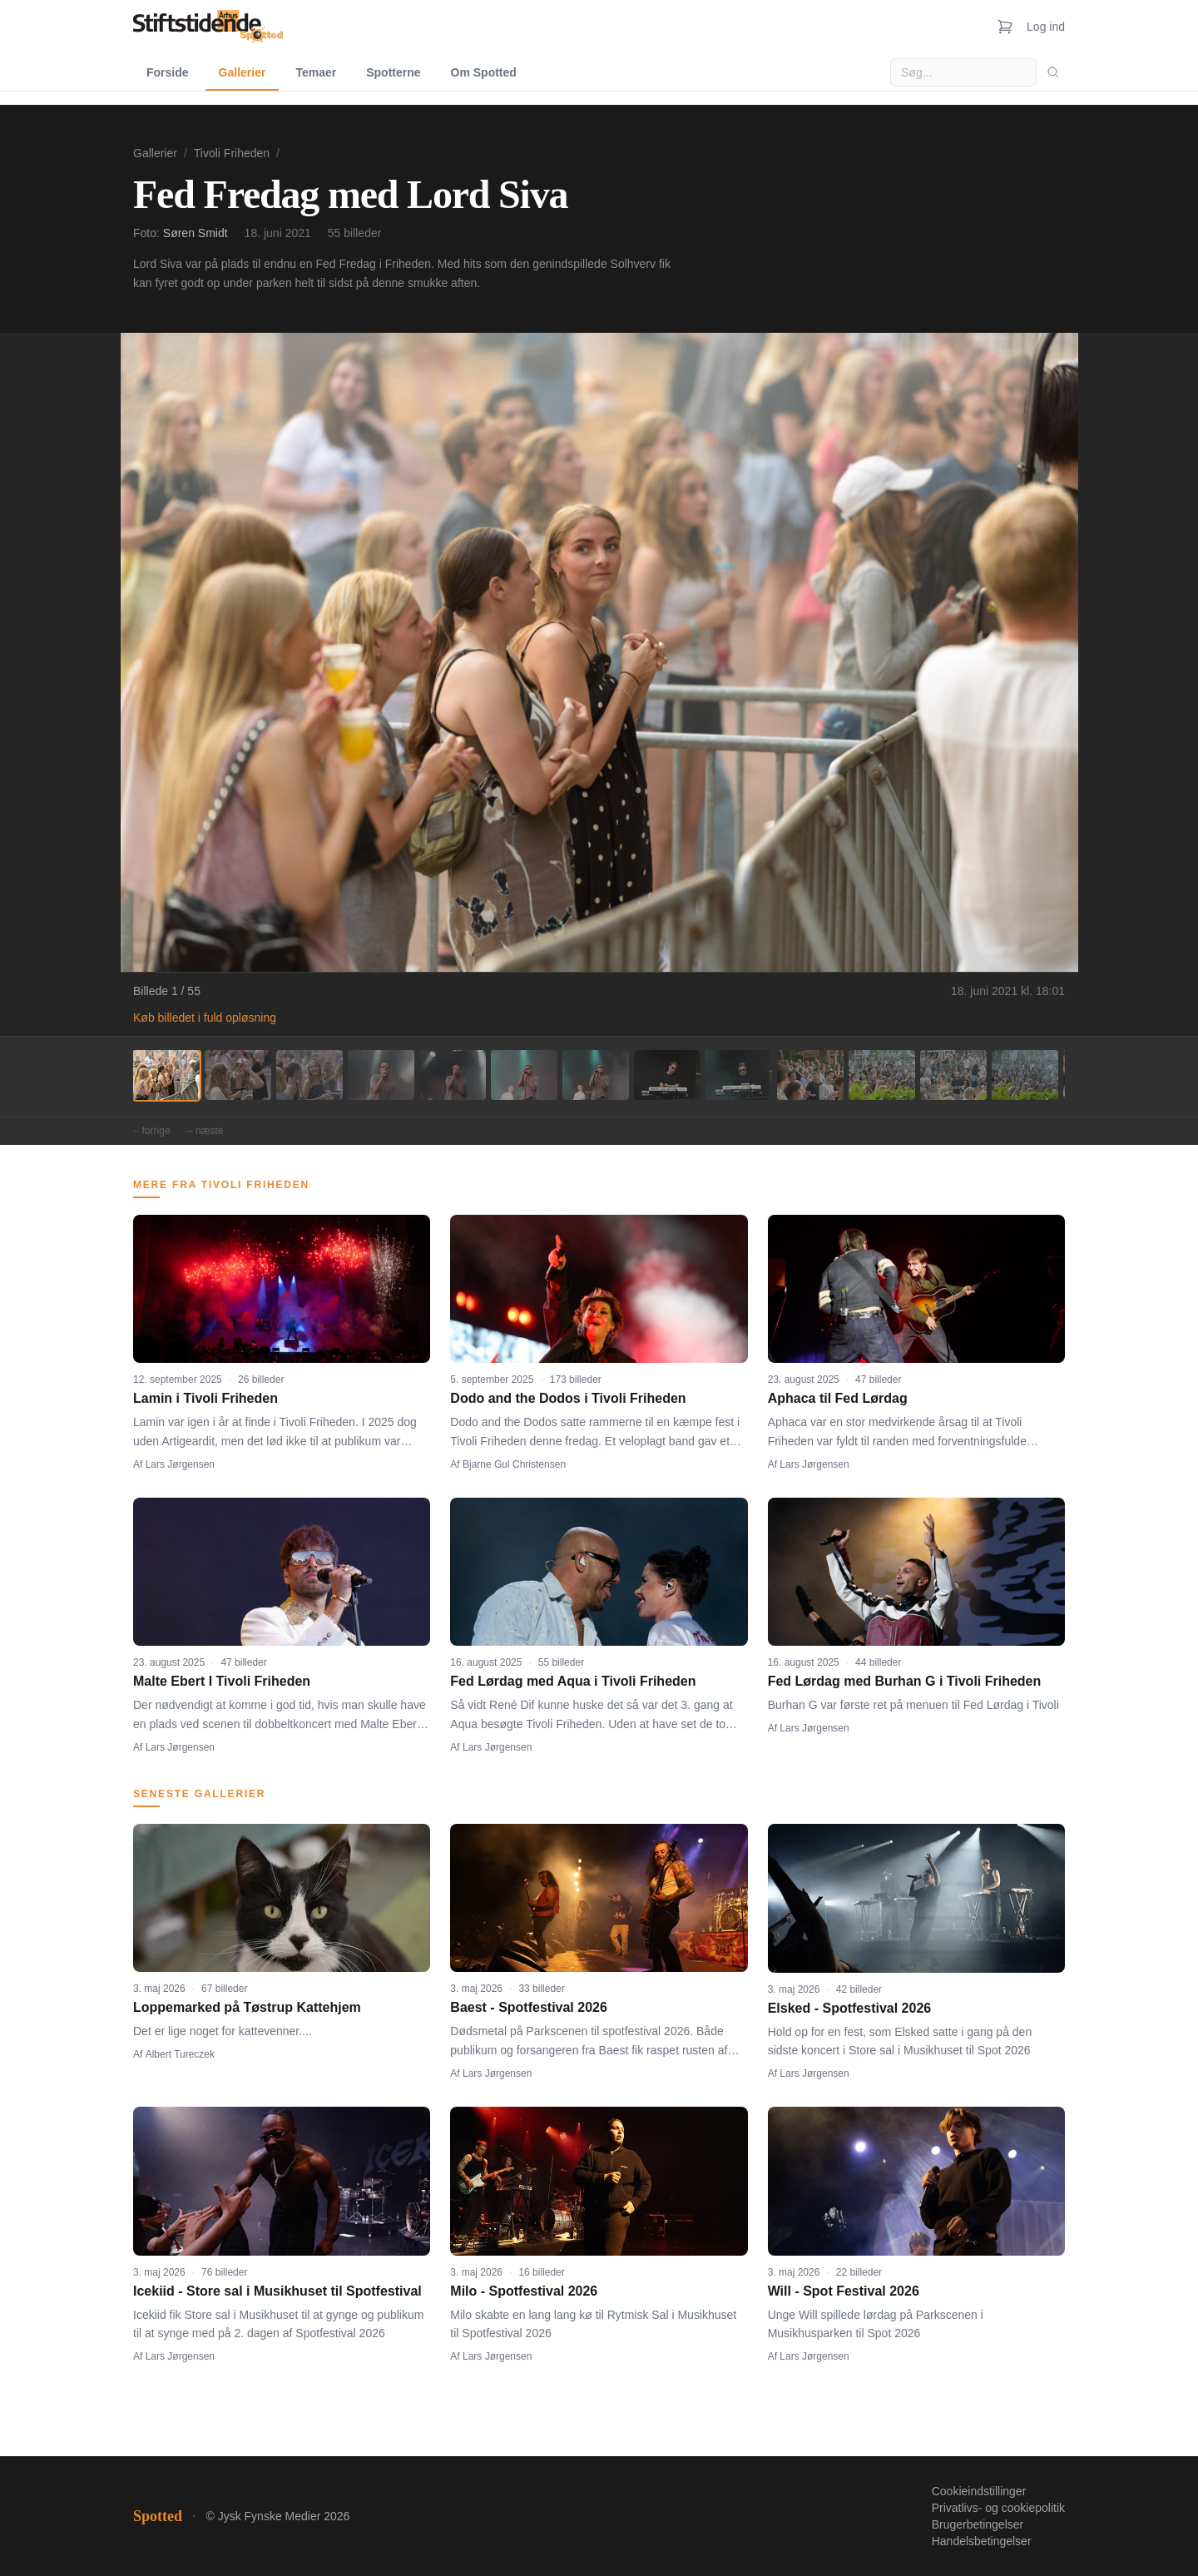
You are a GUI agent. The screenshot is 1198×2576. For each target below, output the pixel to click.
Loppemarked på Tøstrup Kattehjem (247, 2007)
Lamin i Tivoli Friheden (205, 1398)
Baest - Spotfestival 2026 (528, 2007)
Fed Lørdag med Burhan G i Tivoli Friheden (905, 1681)
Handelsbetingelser (982, 2541)
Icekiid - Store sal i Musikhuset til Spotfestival (277, 2291)
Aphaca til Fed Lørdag (838, 1398)
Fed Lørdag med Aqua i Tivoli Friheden (573, 1681)
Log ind (1046, 26)
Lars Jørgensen (180, 1464)
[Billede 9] (738, 1075)
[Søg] (1053, 72)
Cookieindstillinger (979, 2491)
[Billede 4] (381, 1075)
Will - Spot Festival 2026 (843, 2291)
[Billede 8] (667, 1075)
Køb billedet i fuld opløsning (204, 1017)
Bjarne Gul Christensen (514, 1464)
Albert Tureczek (180, 2054)
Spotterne (393, 72)
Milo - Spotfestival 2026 (523, 2291)
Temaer (315, 72)
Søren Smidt (195, 233)
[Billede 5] (452, 1075)
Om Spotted (484, 72)
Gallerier (242, 72)
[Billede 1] (166, 1075)
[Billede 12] (953, 1075)
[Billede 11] (882, 1075)
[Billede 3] (309, 1075)
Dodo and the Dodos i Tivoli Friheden (568, 1398)
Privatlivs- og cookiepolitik (998, 2507)
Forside (167, 72)
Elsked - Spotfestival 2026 (850, 2008)
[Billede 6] (524, 1075)
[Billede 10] (810, 1075)
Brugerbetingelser (978, 2524)
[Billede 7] (595, 1075)
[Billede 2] (238, 1075)
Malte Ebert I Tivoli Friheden (221, 1681)
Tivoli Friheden (232, 153)
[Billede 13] (1025, 1075)
